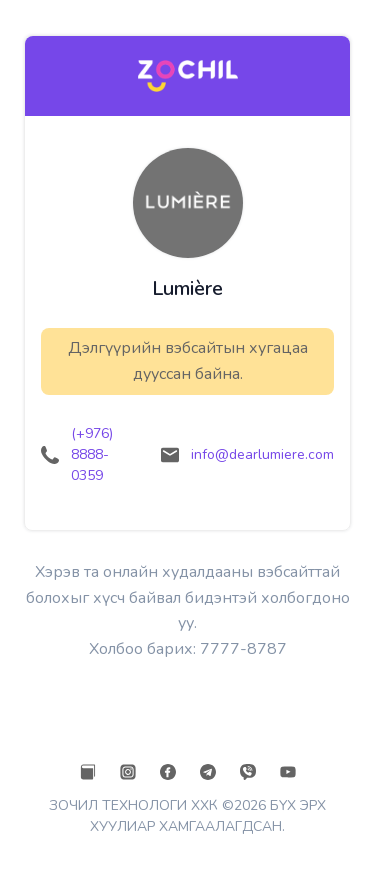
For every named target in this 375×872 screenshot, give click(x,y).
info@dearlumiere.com (262, 454)
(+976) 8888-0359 (92, 454)
